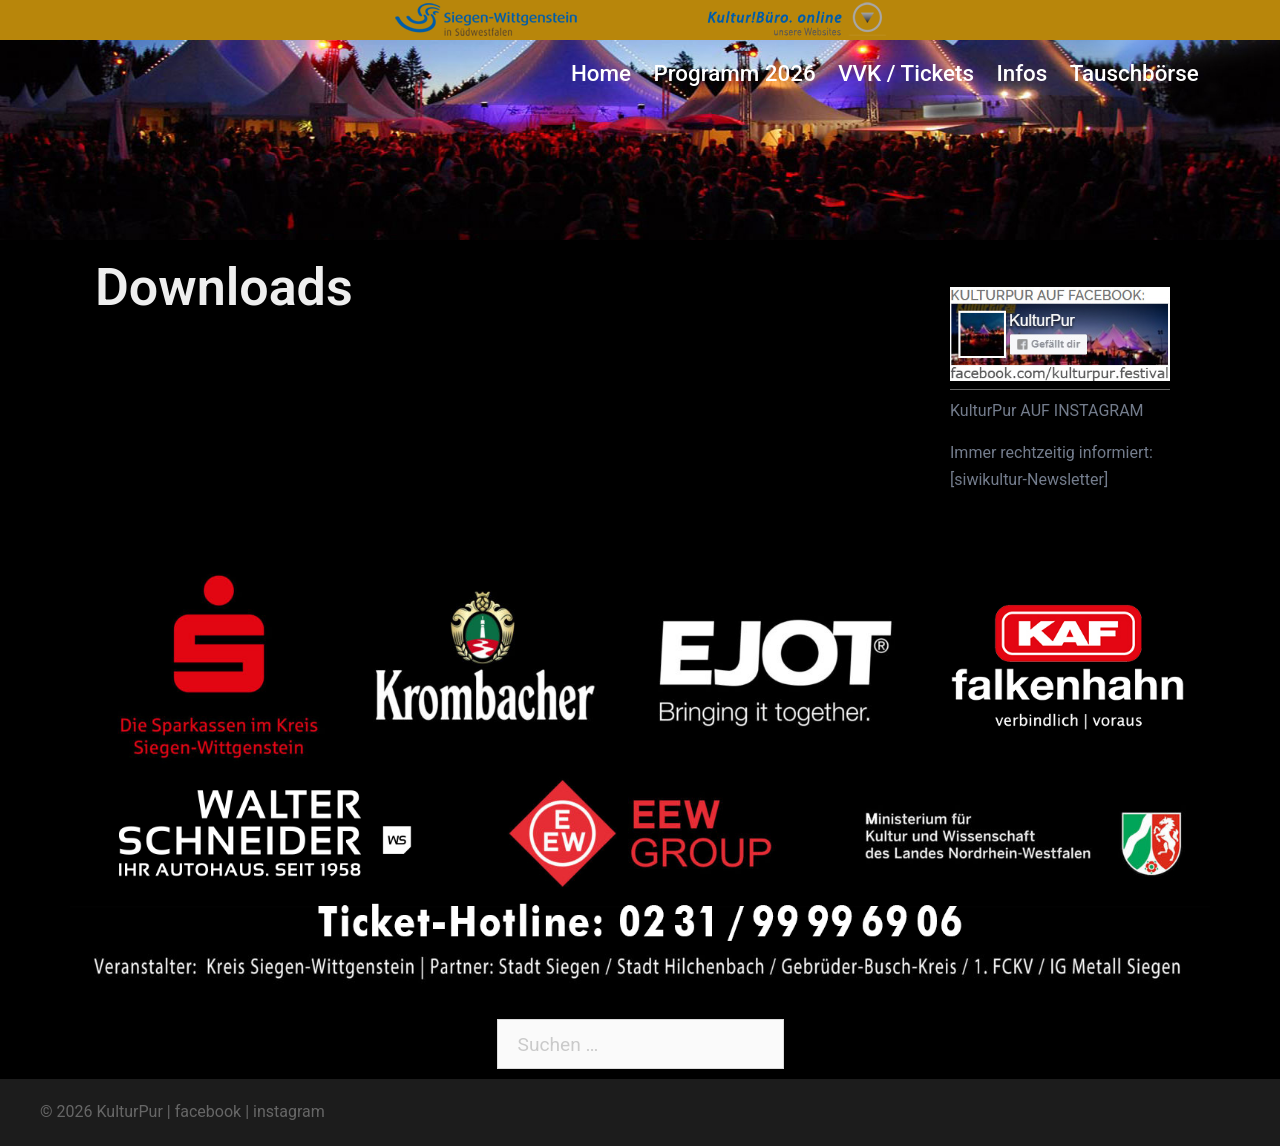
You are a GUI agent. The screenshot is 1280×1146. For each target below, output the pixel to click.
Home (601, 73)
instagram (289, 1111)
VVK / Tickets (906, 73)
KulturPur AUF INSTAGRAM (1047, 410)
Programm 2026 (734, 73)
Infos (1021, 73)
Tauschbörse (1134, 73)
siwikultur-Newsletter (1029, 479)
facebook (208, 1111)
